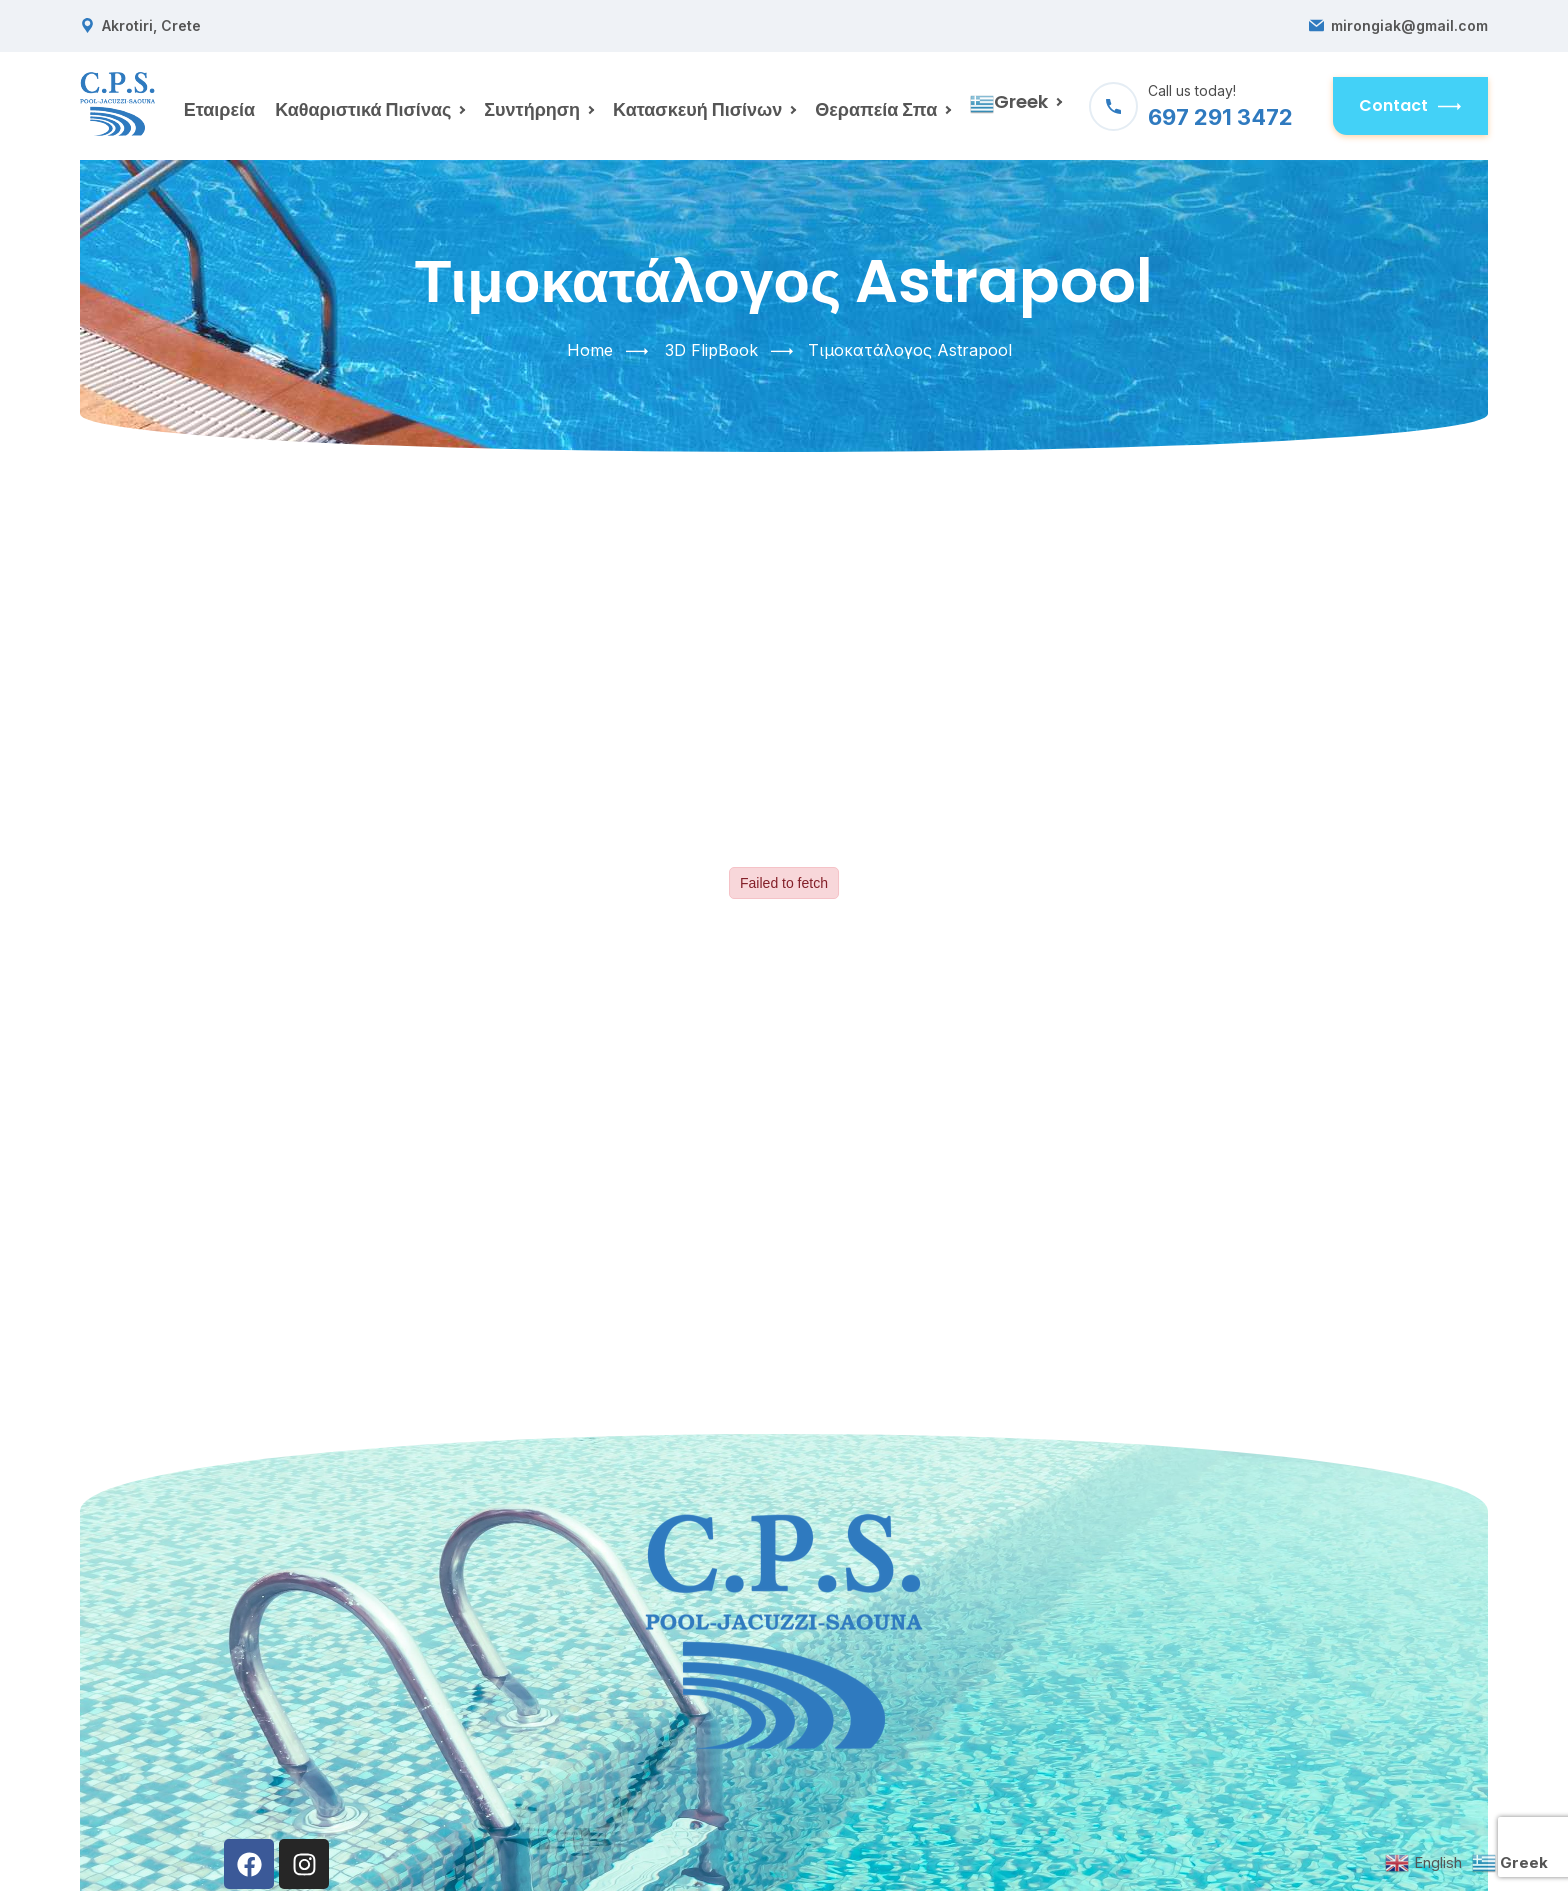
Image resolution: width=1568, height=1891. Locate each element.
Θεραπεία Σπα (876, 109)
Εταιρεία (219, 109)
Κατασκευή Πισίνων (697, 109)
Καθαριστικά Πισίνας (363, 109)
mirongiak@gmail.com (1409, 26)
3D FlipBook (711, 350)
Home (590, 350)
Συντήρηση (532, 109)
